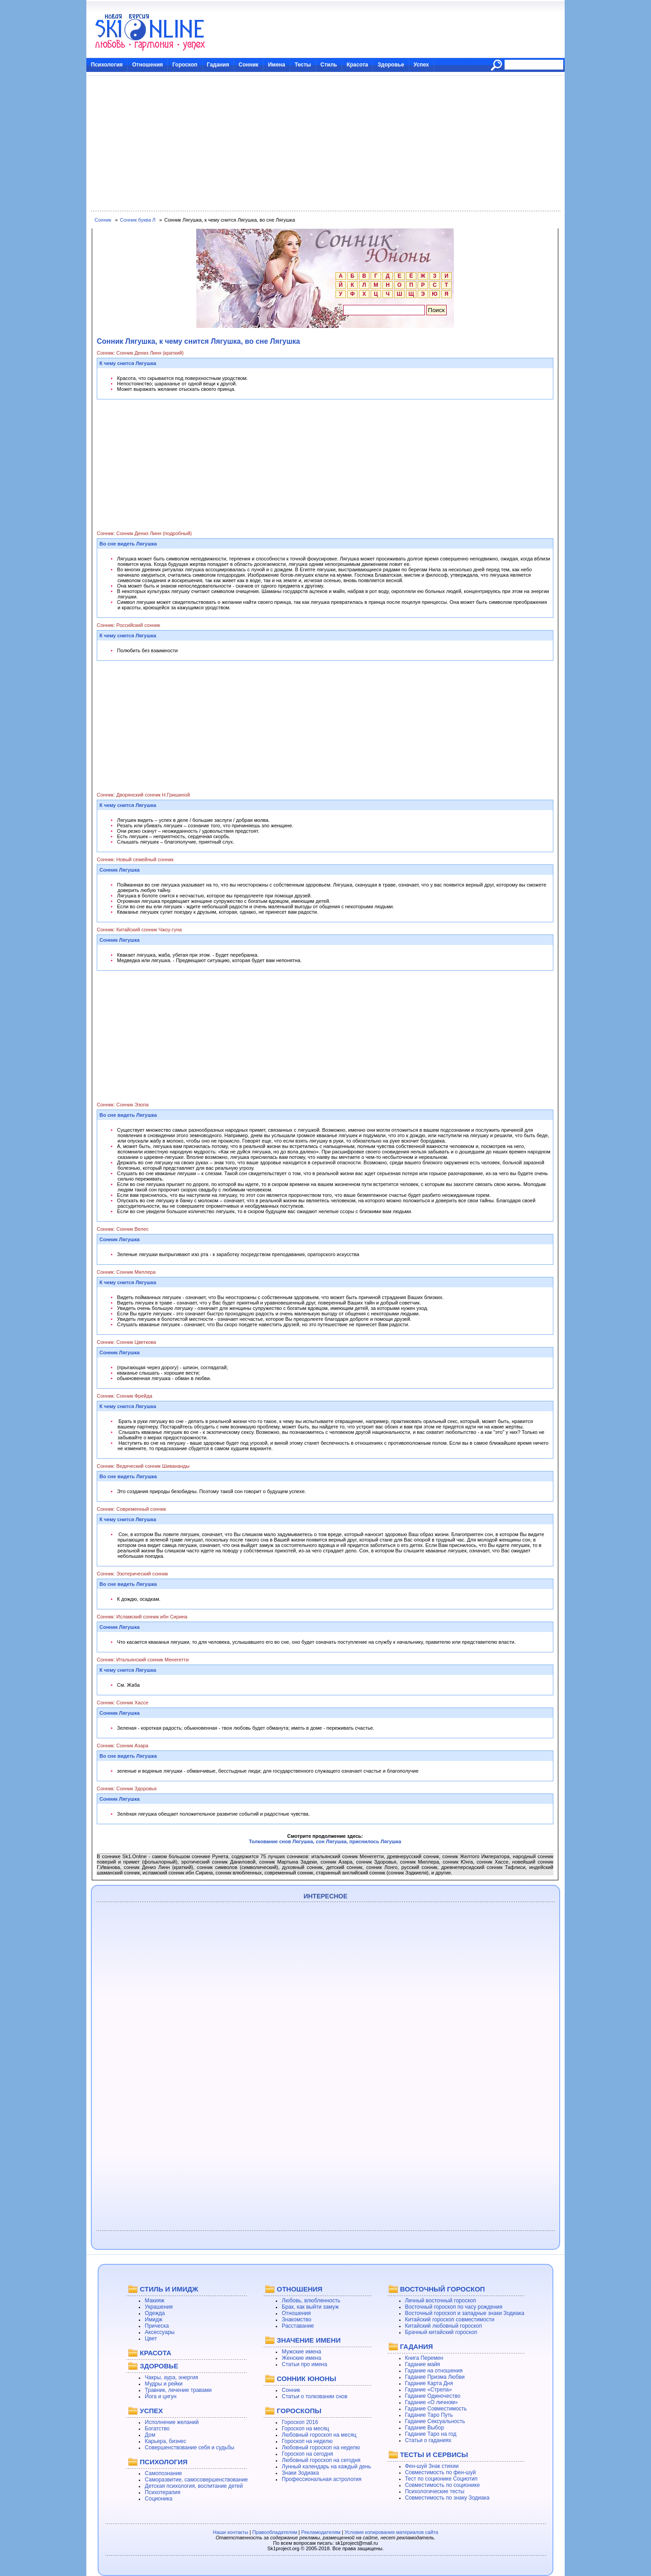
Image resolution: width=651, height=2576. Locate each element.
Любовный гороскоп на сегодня (321, 2460)
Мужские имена (301, 2351)
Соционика (158, 2498)
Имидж (153, 2319)
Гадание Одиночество (433, 2396)
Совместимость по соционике (442, 2485)
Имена (276, 65)
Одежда (155, 2313)
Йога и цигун (160, 2396)
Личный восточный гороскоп (440, 2300)
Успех (421, 65)
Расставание (298, 2326)
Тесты (303, 65)
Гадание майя (422, 2364)
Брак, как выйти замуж (310, 2307)
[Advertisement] (325, 143)
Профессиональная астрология (321, 2479)
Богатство (157, 2428)
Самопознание (163, 2473)
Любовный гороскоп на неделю (321, 2447)
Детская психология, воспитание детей (194, 2486)
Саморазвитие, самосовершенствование (196, 2479)
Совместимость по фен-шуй (440, 2472)
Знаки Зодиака (300, 2473)
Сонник (249, 65)
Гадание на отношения (433, 2370)
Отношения (147, 65)
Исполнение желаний (171, 2422)
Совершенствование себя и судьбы (189, 2447)
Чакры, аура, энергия (171, 2377)
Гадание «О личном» (431, 2402)
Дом (150, 2435)
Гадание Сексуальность (435, 2421)
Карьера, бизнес (165, 2441)
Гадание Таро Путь (429, 2415)
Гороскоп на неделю (307, 2441)
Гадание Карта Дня (429, 2383)
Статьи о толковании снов (314, 2396)
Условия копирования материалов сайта (391, 2532)
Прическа (157, 2326)
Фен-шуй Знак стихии (432, 2466)
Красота (357, 65)
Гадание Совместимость (436, 2408)
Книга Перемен (424, 2358)
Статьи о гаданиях (428, 2440)
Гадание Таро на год (431, 2434)
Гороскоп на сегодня (307, 2454)
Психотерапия (162, 2492)
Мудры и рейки (163, 2384)
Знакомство (296, 2319)
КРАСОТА (155, 2353)
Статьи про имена (304, 2364)
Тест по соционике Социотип (441, 2479)
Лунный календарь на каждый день (326, 2466)
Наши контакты (230, 2532)
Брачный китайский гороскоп (441, 2332)
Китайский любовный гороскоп (443, 2326)
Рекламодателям (320, 2532)
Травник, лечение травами (178, 2390)
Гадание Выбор (424, 2427)
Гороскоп (184, 65)
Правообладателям (274, 2532)
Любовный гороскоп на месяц (319, 2435)
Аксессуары (160, 2332)
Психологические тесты (435, 2491)
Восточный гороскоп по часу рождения (454, 2307)
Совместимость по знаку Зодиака (447, 2498)
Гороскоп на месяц (305, 2428)
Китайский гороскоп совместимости (450, 2319)
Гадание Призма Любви (435, 2377)
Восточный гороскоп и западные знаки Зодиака (464, 2313)
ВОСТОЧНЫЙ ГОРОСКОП (442, 2289)
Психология (107, 65)
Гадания (218, 65)
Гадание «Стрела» (428, 2389)
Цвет (151, 2338)
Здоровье (390, 65)
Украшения (159, 2307)
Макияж (154, 2300)
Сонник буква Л (138, 220)
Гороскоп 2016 (300, 2422)
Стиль (329, 65)
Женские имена (301, 2358)
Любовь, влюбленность (311, 2300)
